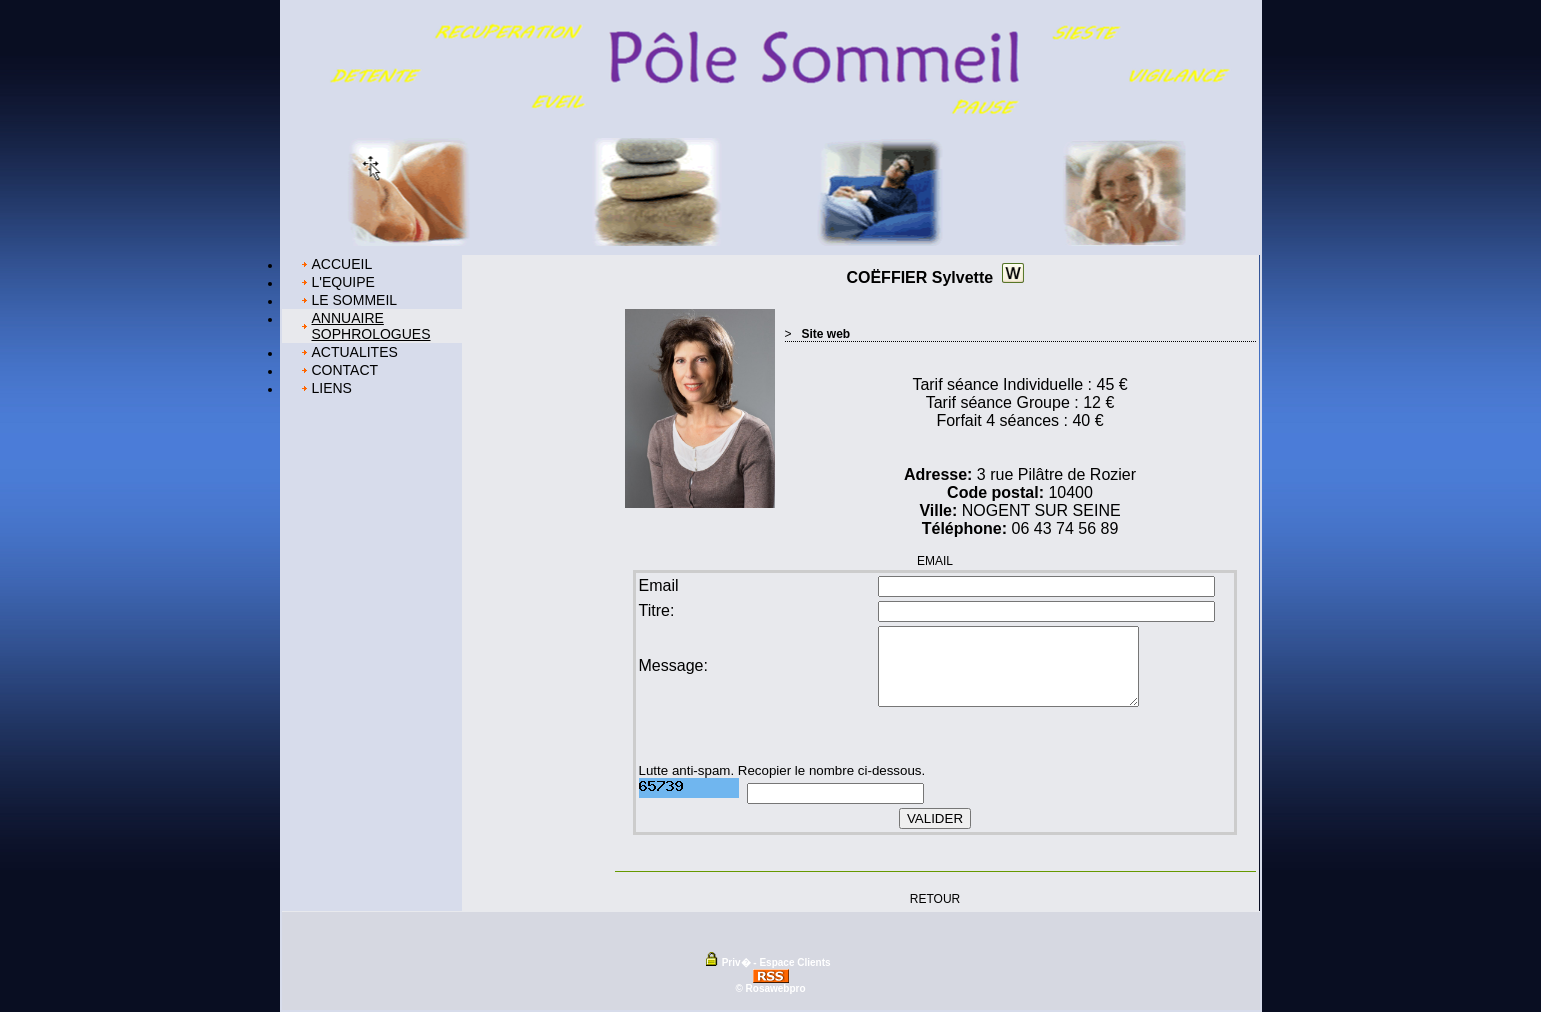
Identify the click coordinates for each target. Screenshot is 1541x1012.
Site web (826, 334)
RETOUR (935, 898)
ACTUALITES (355, 352)
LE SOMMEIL (355, 300)
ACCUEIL (342, 264)
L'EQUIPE (343, 282)
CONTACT (345, 370)
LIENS (332, 388)
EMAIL (935, 561)
